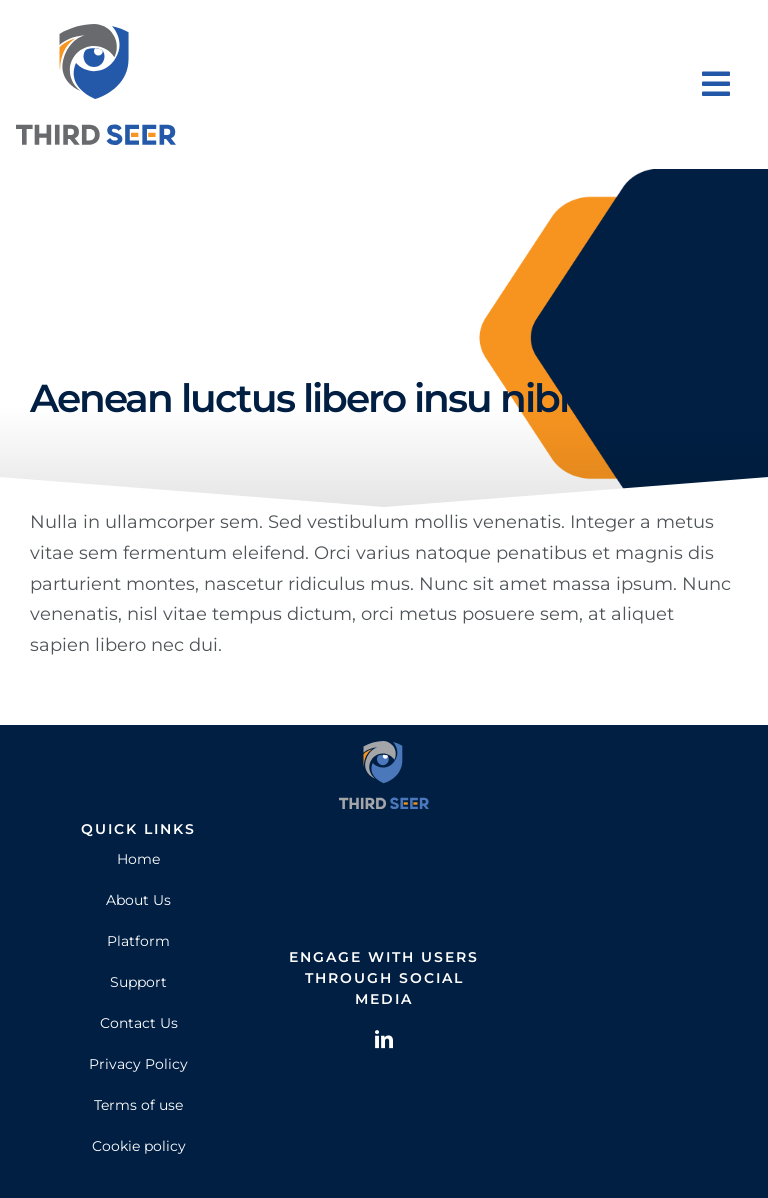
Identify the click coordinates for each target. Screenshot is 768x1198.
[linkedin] (384, 1039)
